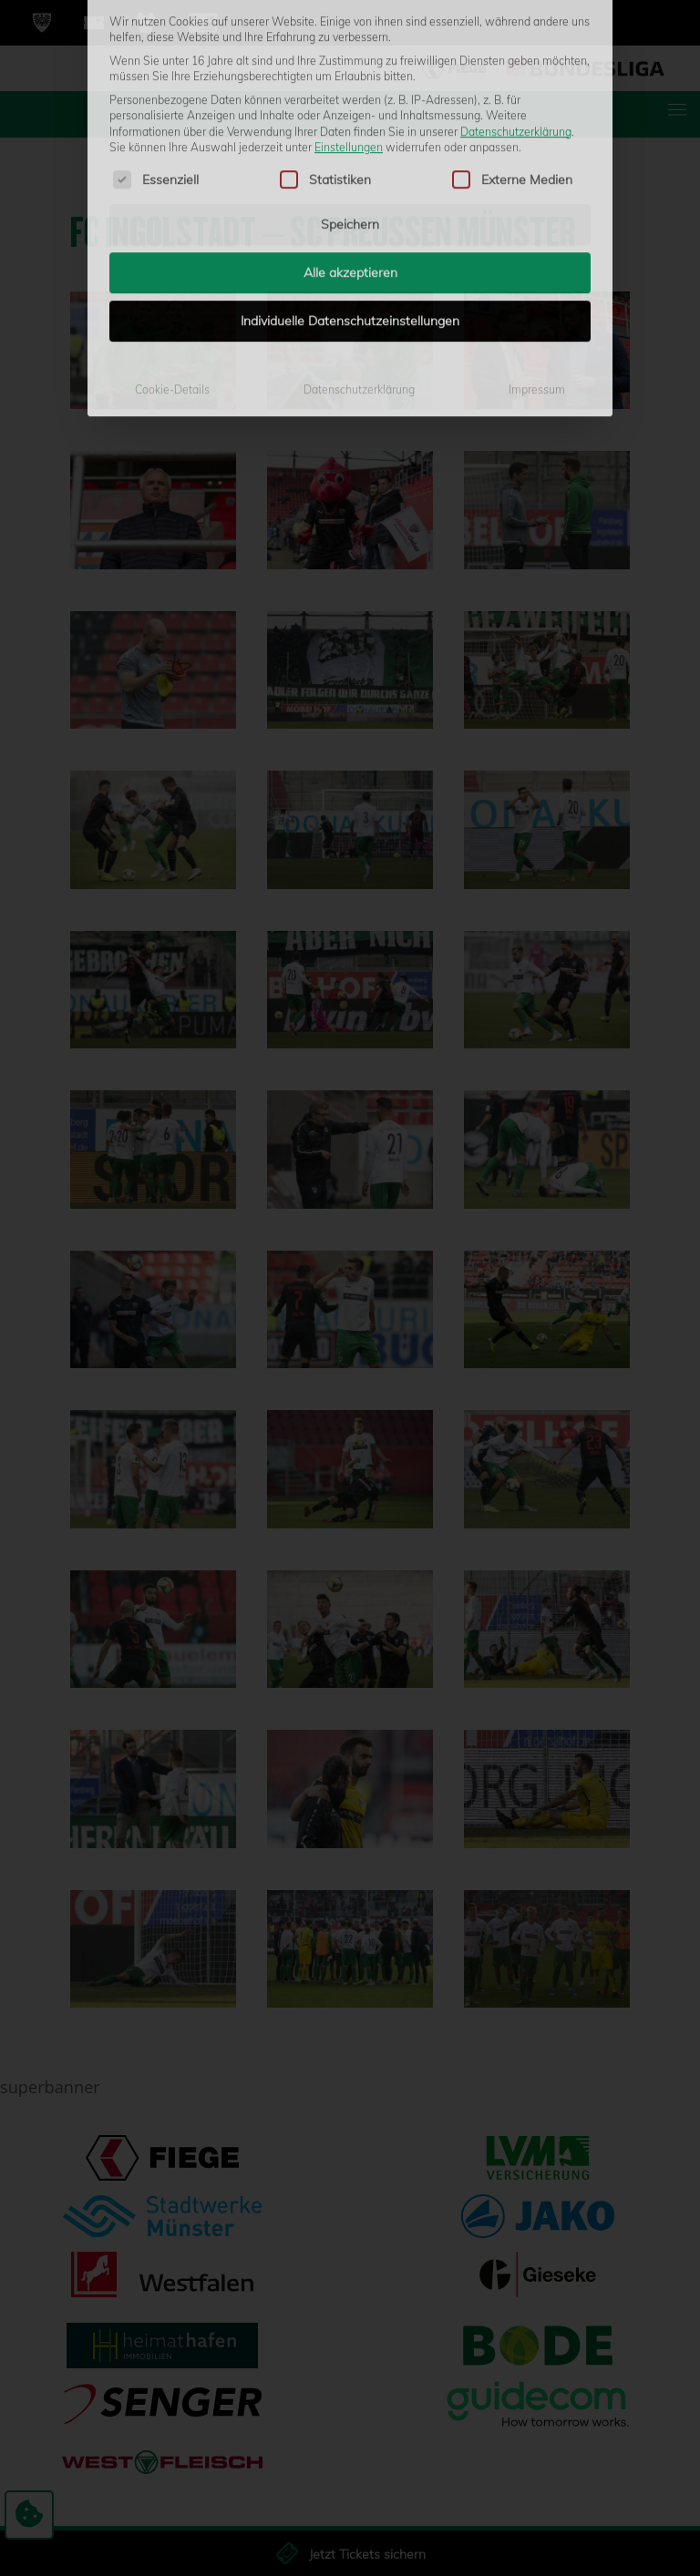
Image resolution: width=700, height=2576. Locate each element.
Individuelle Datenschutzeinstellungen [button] (350, 102)
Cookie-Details (172, 171)
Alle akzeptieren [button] (350, 54)
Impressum (537, 171)
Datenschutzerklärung (359, 171)
